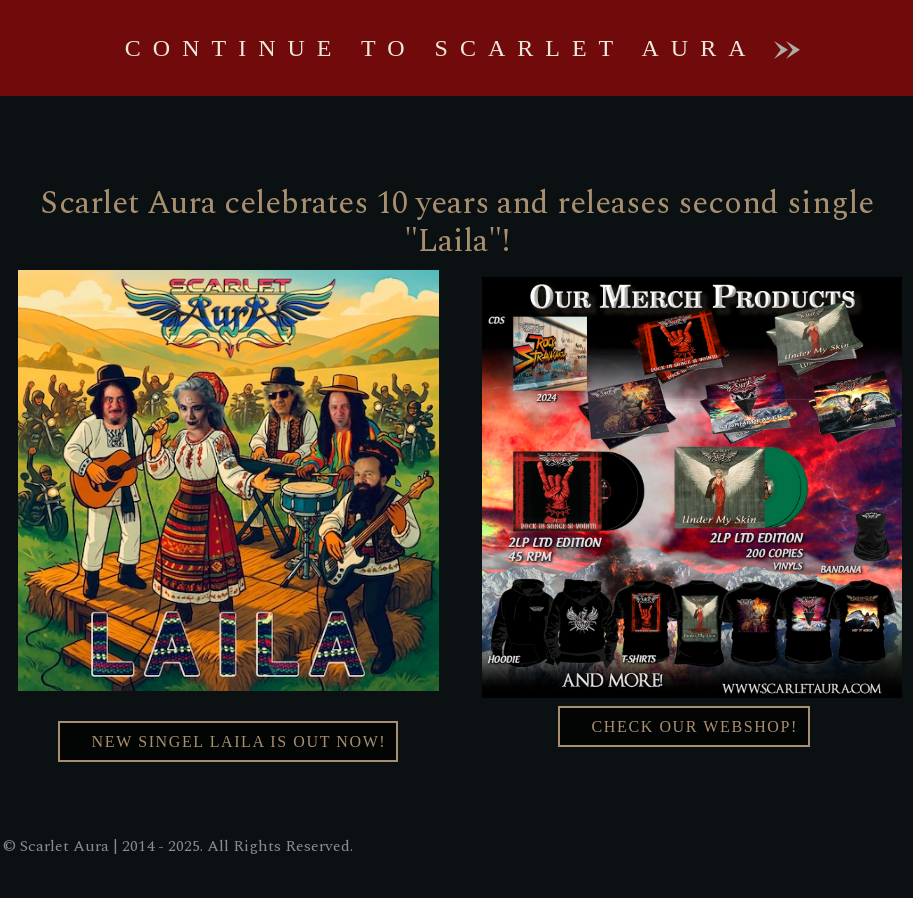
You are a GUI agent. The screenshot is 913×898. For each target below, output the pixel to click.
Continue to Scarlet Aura (462, 48)
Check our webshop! (684, 726)
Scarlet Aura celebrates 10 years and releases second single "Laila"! (457, 222)
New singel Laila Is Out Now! (228, 741)
